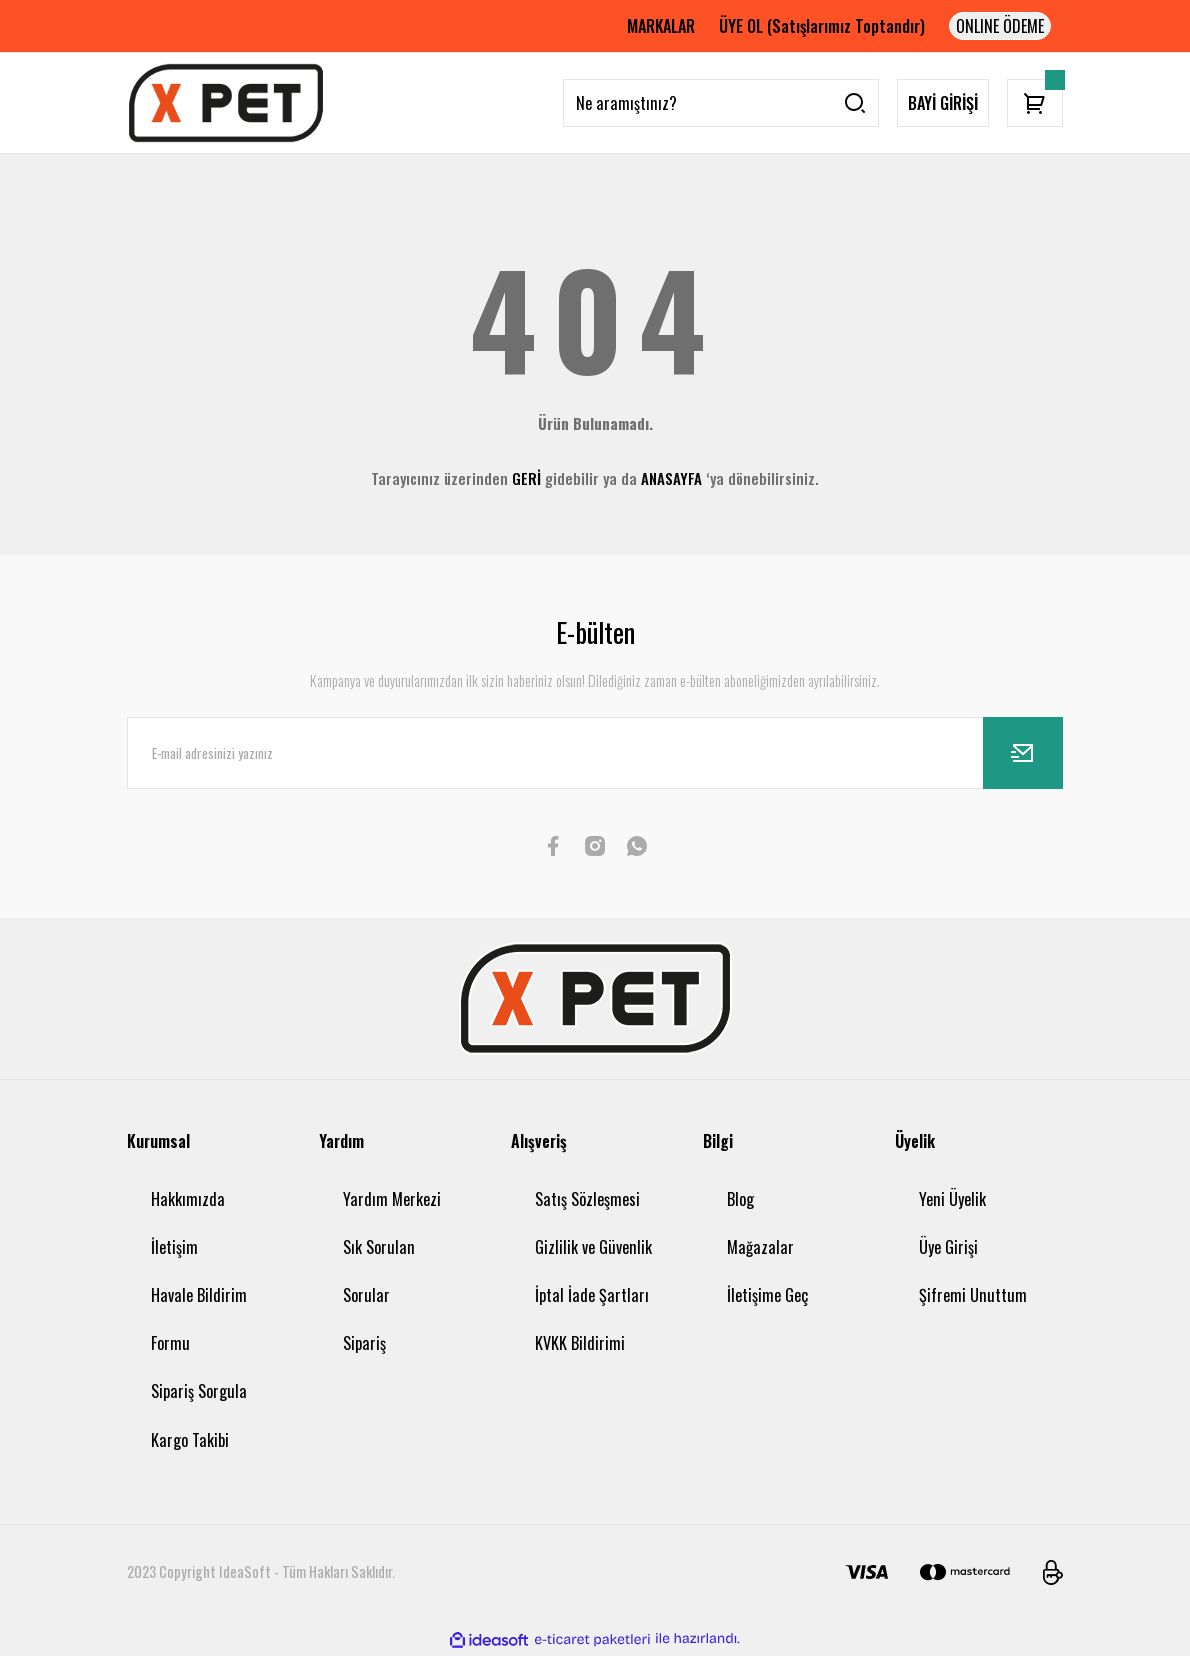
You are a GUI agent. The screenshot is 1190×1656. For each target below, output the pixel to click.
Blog (740, 1199)
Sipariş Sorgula (199, 1391)
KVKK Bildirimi (580, 1343)
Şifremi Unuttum (973, 1295)
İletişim (174, 1247)
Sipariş (364, 1343)
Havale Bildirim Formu (199, 1319)
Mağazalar (760, 1247)
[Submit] (1023, 753)
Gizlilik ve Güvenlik (593, 1247)
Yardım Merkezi (392, 1199)
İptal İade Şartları (592, 1295)
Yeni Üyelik (952, 1199)
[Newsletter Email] (595, 753)
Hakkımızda (188, 1199)
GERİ (526, 478)
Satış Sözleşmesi (587, 1199)
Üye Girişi (948, 1247)
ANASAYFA (671, 478)
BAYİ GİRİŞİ (943, 103)
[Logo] (226, 103)
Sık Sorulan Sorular (379, 1271)
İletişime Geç (767, 1295)
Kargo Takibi (190, 1440)
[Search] (721, 103)
